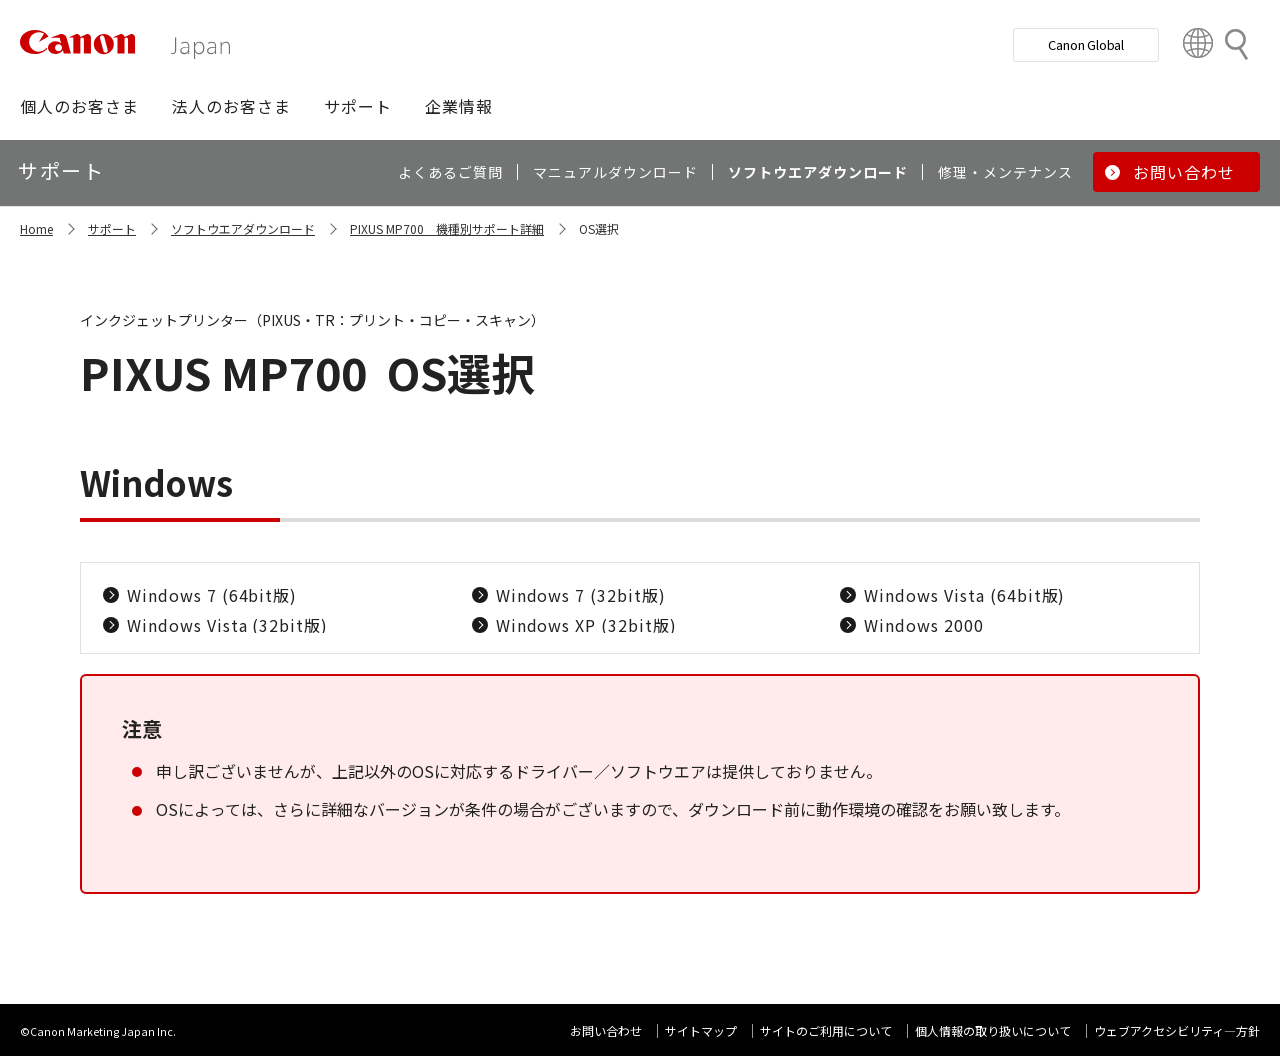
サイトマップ (701, 1030)
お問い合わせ (606, 1030)
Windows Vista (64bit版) (964, 595)
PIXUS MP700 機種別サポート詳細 (447, 228)
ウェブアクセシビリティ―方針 (1177, 1030)
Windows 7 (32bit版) (581, 595)
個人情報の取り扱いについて (993, 1030)
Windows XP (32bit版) (586, 625)
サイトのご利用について (826, 1030)
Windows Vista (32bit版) (227, 625)
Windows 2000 (924, 625)
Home (36, 228)
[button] (79, 106)
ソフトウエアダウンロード (243, 228)
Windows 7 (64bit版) (212, 595)
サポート (112, 228)
